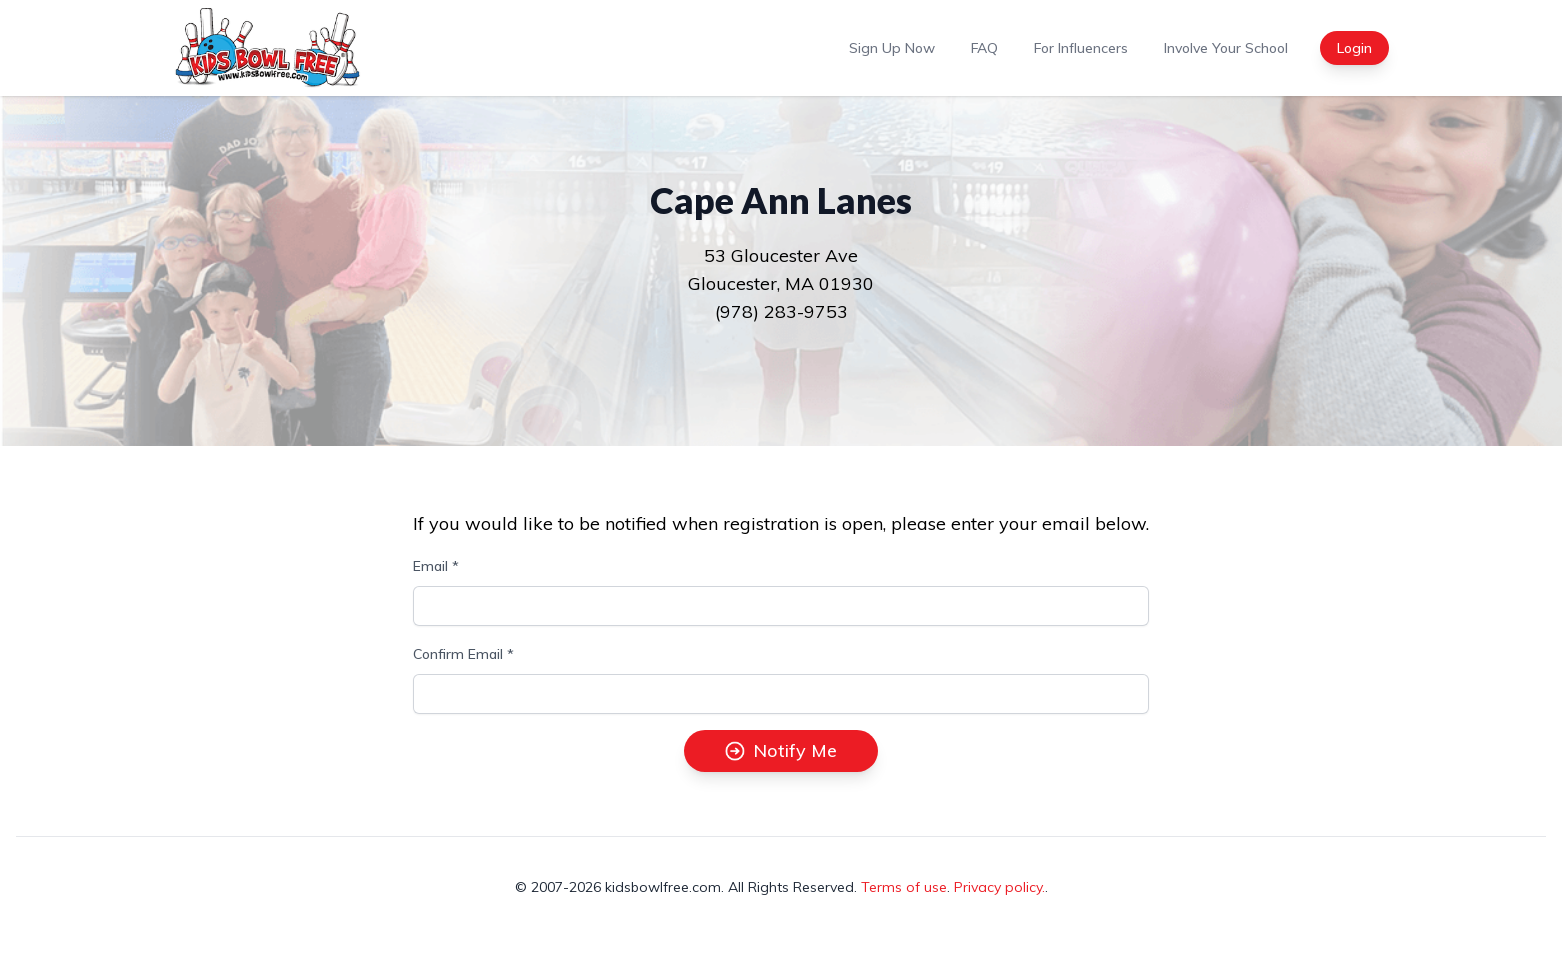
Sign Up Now (892, 48)
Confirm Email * (463, 654)
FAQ (984, 48)
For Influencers (1081, 48)
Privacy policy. (999, 887)
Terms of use (904, 887)
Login (1354, 48)
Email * (436, 566)
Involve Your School (1226, 48)
